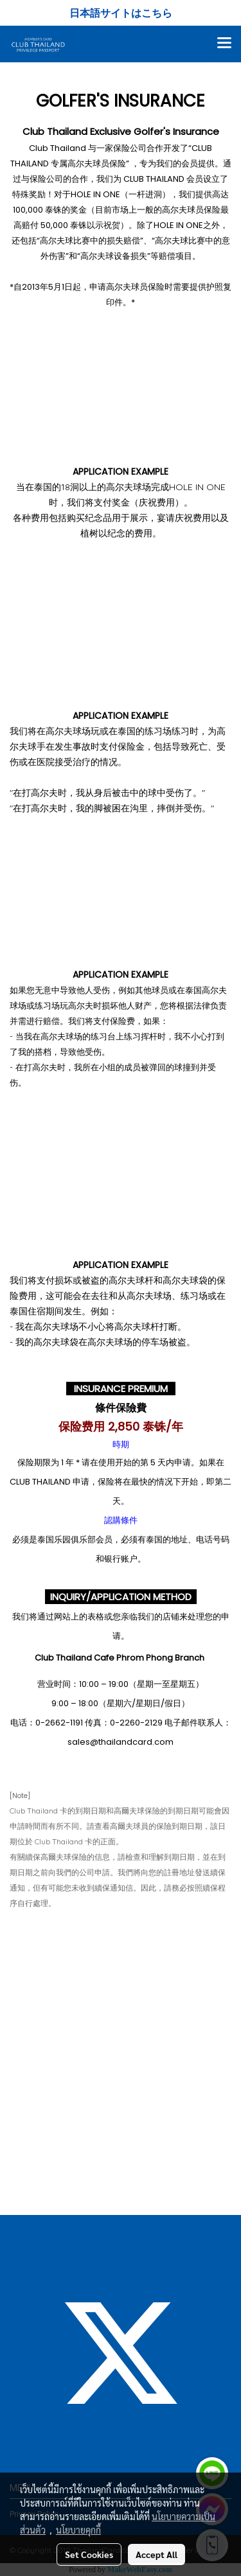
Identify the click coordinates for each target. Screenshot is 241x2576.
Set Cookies (89, 2554)
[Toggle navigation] (224, 44)
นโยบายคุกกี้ (78, 2530)
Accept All (156, 2554)
